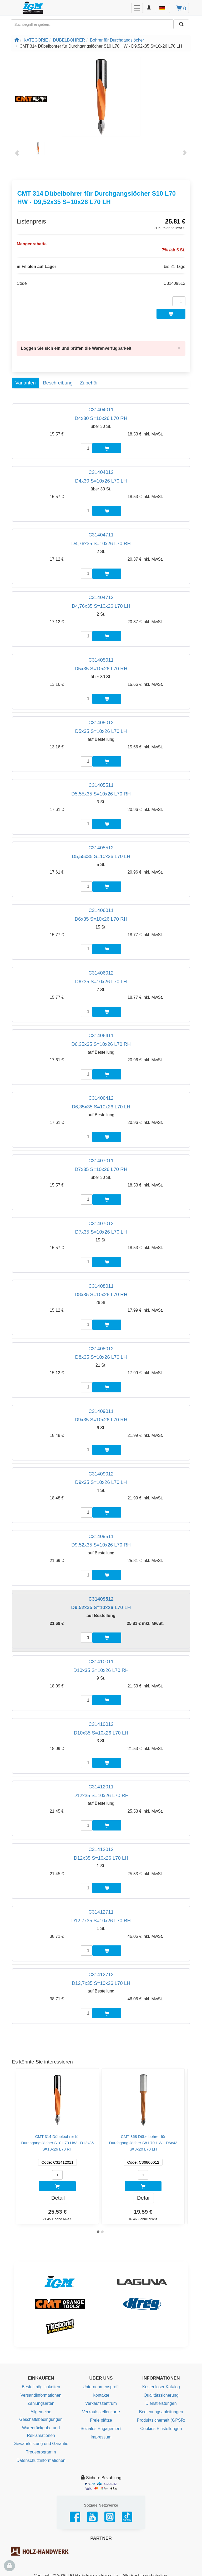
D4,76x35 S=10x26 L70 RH (101, 543)
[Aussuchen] (181, 24)
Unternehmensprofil (101, 2387)
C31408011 (101, 1286)
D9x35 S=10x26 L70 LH (101, 1482)
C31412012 (101, 1849)
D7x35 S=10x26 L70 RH (101, 1169)
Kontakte (101, 2395)
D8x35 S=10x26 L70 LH (101, 1357)
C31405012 (101, 722)
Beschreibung (57, 383)
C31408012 (101, 1348)
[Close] (178, 348)
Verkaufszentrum (101, 2403)
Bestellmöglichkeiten (41, 2387)
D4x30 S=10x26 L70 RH (101, 418)
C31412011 (101, 1786)
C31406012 (101, 973)
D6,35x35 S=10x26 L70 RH (101, 1044)
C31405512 (101, 847)
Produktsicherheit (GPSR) (161, 2420)
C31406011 (101, 910)
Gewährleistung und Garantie (41, 2443)
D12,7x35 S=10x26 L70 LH (101, 1983)
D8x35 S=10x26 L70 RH (101, 1294)
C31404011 (101, 409)
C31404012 (101, 472)
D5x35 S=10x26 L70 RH (101, 668)
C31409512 (101, 1599)
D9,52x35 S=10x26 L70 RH (101, 1545)
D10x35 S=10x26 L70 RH (101, 1670)
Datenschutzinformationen (41, 2460)
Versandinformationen (41, 2395)
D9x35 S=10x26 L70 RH (101, 1419)
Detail (58, 2198)
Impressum (100, 2437)
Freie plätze (101, 2420)
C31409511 (101, 1536)
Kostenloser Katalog (161, 2387)
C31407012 (101, 1223)
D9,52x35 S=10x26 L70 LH (101, 1607)
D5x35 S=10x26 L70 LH (101, 731)
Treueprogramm (41, 2452)
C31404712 (101, 597)
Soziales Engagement (101, 2428)
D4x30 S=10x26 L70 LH (101, 481)
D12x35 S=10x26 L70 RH (101, 1795)
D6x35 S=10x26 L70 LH (101, 981)
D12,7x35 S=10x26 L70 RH (101, 1920)
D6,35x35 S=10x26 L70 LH (101, 1106)
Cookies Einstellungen (161, 2428)
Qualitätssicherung (161, 2395)
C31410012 (101, 1724)
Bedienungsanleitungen (161, 2412)
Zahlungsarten (40, 2403)
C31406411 (101, 1035)
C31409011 (101, 1411)
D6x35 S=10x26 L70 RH (101, 919)
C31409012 (101, 1474)
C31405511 (101, 785)
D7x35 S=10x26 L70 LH (101, 1232)
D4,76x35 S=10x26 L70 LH (101, 606)
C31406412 (101, 1098)
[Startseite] (16, 40)
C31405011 (101, 660)
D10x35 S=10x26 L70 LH (101, 1733)
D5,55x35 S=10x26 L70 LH (101, 856)
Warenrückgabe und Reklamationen (41, 2432)
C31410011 (101, 1661)
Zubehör (89, 383)
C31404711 (101, 534)
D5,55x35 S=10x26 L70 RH (101, 794)
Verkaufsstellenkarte (101, 2412)
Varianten (25, 383)
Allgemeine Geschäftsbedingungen (41, 2416)
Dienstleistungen (160, 2403)
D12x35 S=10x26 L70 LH (101, 1858)
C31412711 (101, 1912)
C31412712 (101, 1974)
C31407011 (101, 1160)
